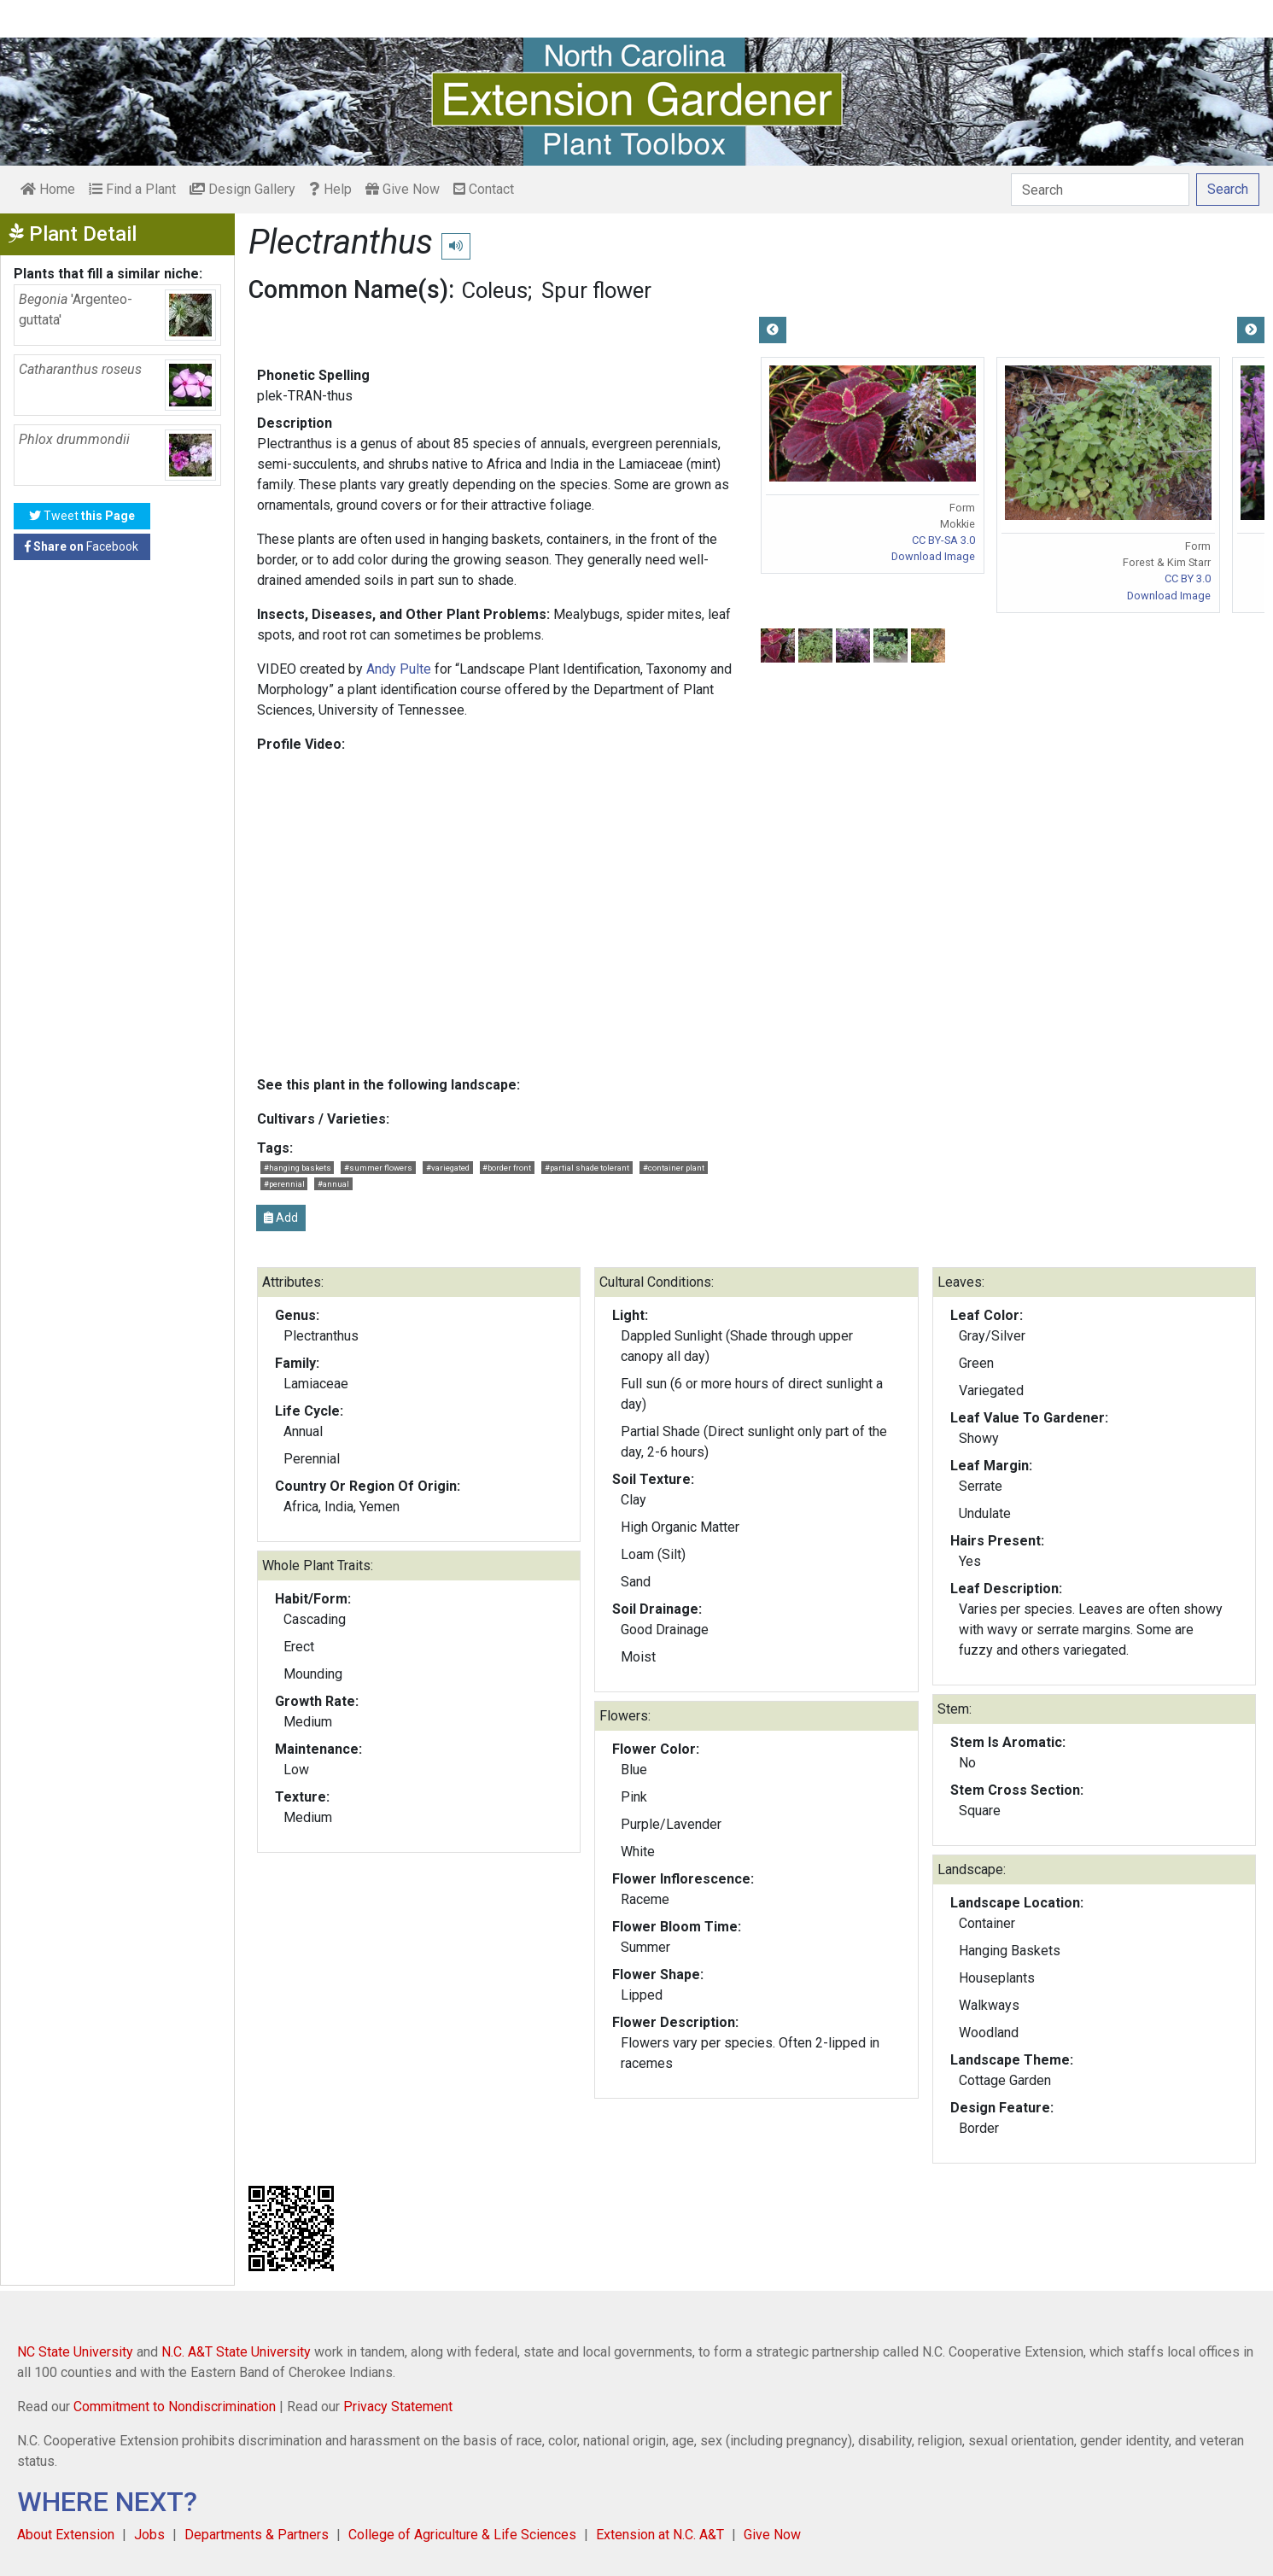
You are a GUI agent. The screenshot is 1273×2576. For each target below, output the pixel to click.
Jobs (149, 2534)
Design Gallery (242, 189)
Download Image (933, 556)
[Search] (1100, 189)
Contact (483, 189)
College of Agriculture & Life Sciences (462, 2534)
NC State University (75, 2352)
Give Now (402, 189)
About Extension (65, 2534)
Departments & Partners (256, 2534)
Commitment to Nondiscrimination (174, 2406)
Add (281, 1217)
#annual (333, 1184)
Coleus (495, 290)
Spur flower (596, 290)
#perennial (284, 1184)
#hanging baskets (297, 1167)
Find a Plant (132, 189)
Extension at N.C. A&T (660, 2534)
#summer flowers (378, 1167)
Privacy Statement (398, 2406)
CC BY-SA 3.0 (943, 540)
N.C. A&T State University (236, 2352)
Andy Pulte (398, 669)
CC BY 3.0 (1188, 578)
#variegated (448, 1167)
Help (330, 189)
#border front (506, 1167)
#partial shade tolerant (587, 1167)
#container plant (673, 1167)
